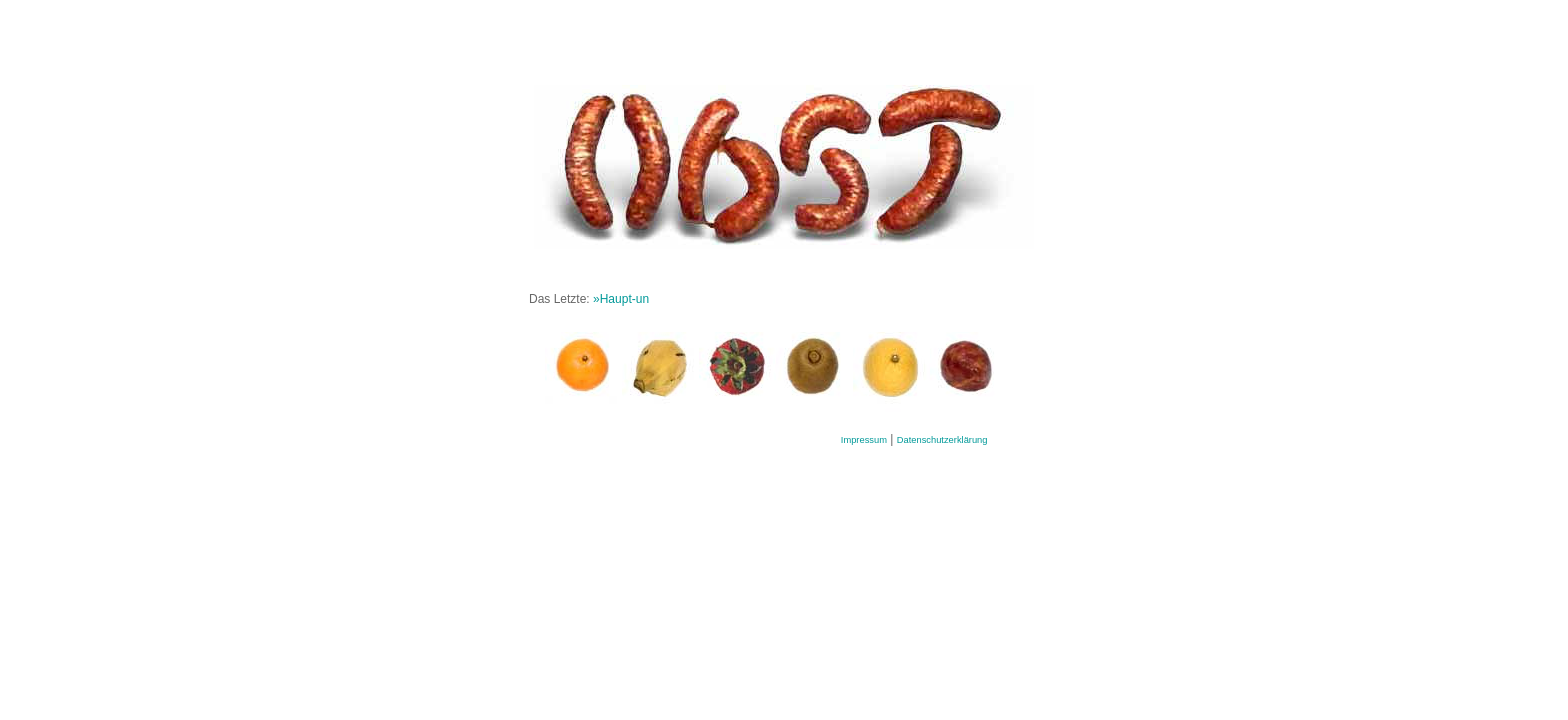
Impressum (864, 440)
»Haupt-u (617, 299)
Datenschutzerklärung (942, 440)
